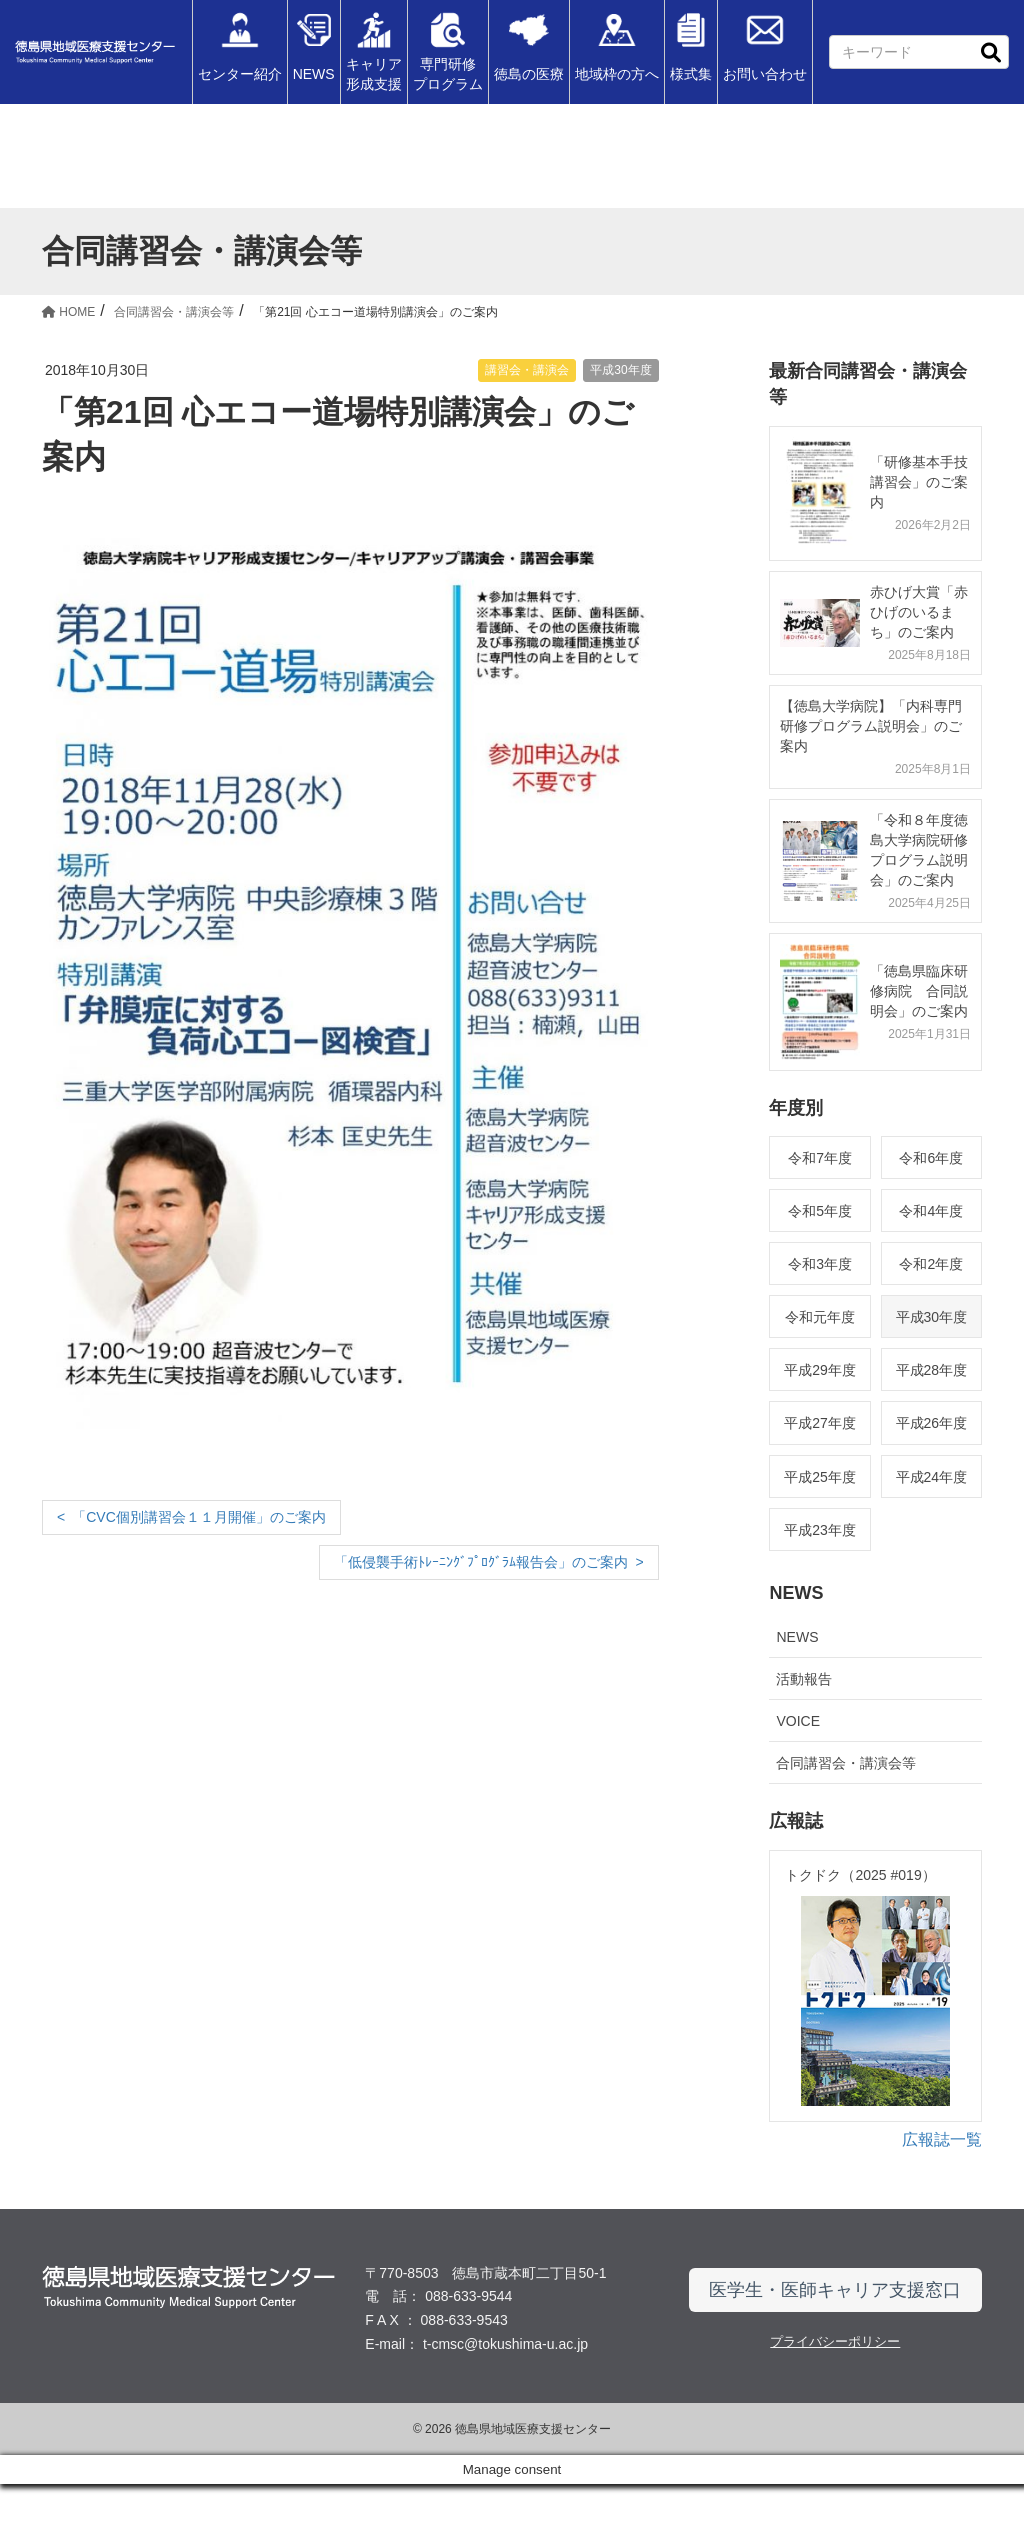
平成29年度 (820, 1370)
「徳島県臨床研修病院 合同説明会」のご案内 (919, 991)
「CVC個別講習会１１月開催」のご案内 (199, 1517)
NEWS (797, 1637)
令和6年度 (931, 1158)
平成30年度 (620, 370)
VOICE (798, 1721)
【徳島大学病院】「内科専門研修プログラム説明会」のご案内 (871, 726)
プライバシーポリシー (835, 2386)
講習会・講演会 (527, 370)
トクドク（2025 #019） (860, 1875)
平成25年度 (820, 1477)
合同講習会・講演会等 (846, 1763)
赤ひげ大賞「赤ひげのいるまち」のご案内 (919, 612)
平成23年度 (820, 1530)
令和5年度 (820, 1211)
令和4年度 (931, 1211)
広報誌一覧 (942, 2184)
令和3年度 (820, 1264)
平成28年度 (932, 1370)
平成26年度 (932, 1423)
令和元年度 (820, 1317)
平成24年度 (932, 1477)
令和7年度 (820, 1158)
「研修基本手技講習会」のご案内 (919, 482)
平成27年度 (820, 1423)
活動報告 (804, 1679)
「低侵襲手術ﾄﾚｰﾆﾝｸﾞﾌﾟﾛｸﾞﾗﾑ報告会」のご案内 (481, 1562)
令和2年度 (931, 1264)
